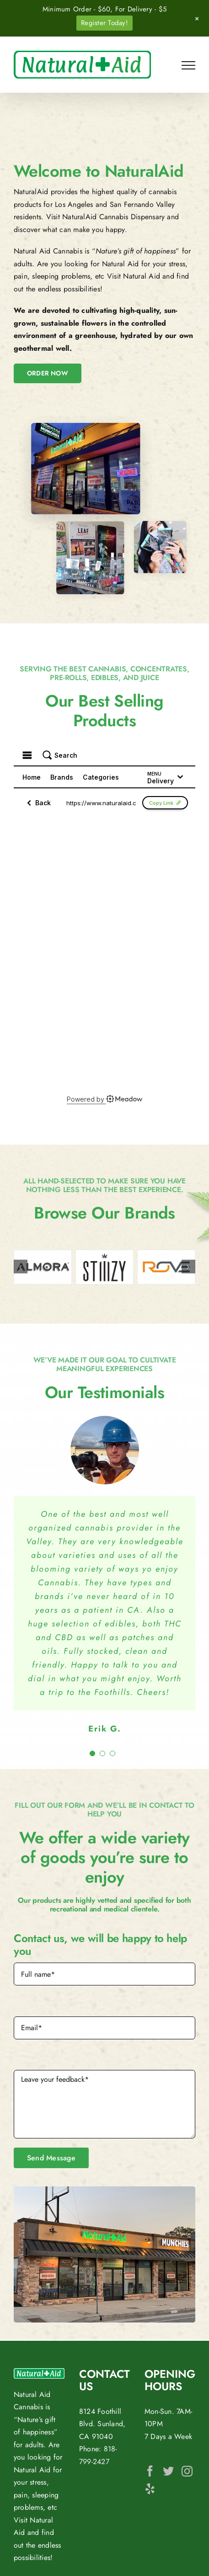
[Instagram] (187, 2470)
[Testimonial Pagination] (92, 1753)
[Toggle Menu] (188, 65)
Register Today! (104, 23)
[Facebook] (150, 2470)
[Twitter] (168, 2470)
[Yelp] (150, 2488)
